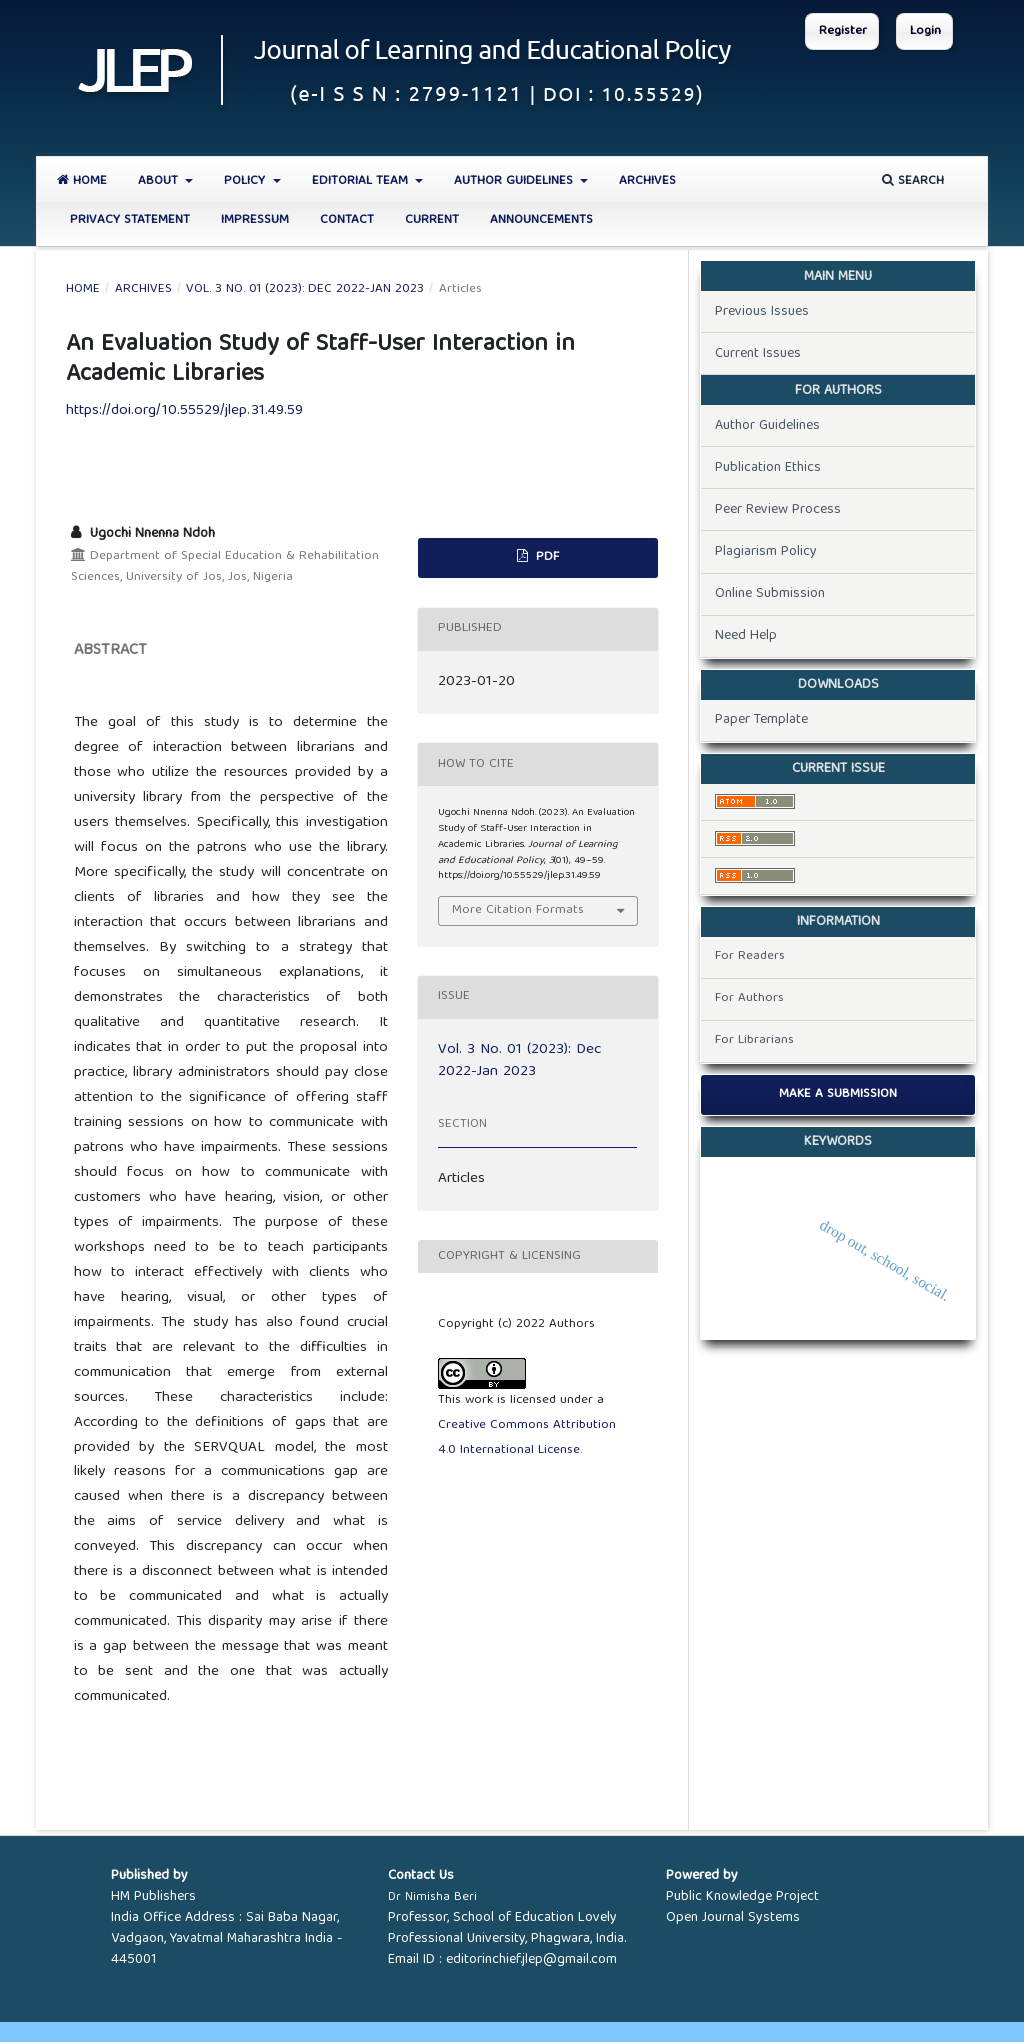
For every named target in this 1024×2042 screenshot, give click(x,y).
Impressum (255, 220)
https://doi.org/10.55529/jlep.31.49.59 (184, 411)
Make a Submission (838, 1094)
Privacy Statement (130, 220)
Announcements (541, 220)
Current (432, 220)
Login (925, 31)
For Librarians (754, 1040)
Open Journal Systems (733, 1918)
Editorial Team (362, 181)
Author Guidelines (515, 181)
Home (82, 181)
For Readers (750, 956)
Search (913, 181)
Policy (246, 181)
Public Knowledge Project (742, 1897)
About (160, 181)
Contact (347, 220)
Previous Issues (762, 312)
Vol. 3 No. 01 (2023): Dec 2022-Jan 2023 (305, 290)
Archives (647, 181)
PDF (545, 557)
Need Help (746, 636)
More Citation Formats (518, 910)
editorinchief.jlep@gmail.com (531, 1960)
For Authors (749, 998)
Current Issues (758, 354)
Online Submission (770, 594)
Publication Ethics (768, 468)
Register (843, 31)
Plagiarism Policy (766, 552)
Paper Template (761, 720)
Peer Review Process (778, 510)
